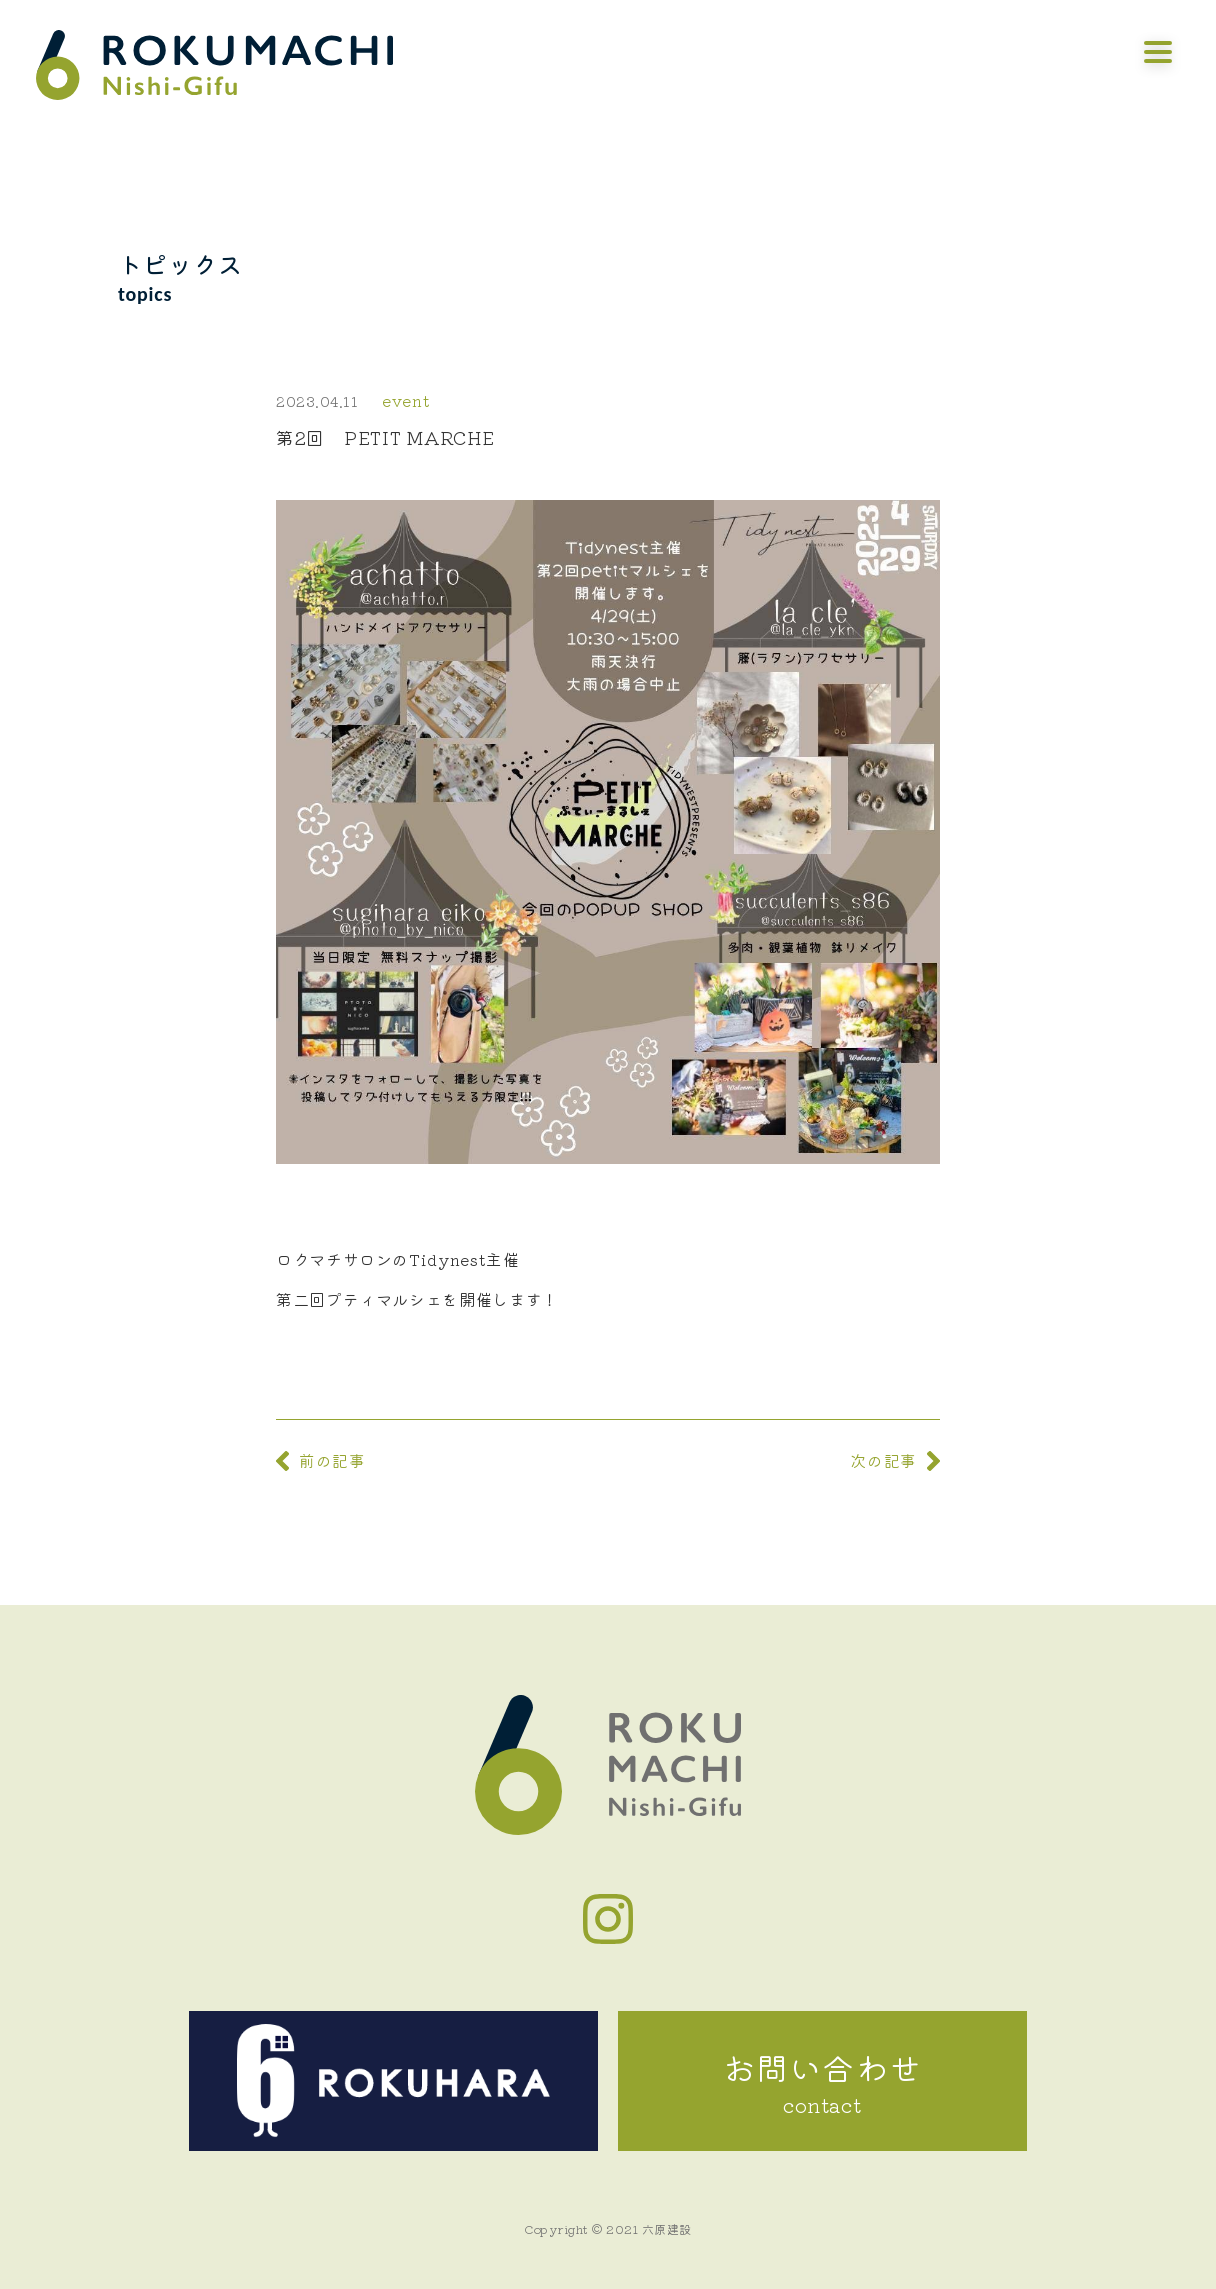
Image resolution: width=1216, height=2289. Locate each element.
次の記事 (883, 1460)
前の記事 (332, 1460)
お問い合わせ (823, 2081)
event (406, 400)
